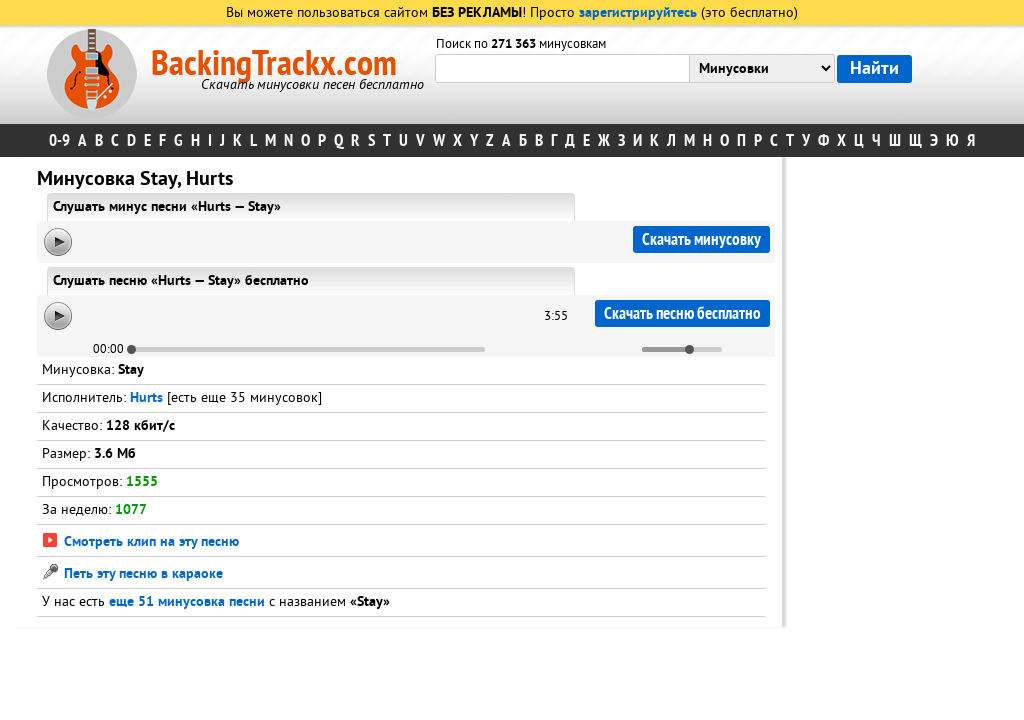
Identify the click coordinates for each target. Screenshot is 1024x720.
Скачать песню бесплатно (682, 313)
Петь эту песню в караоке (132, 574)
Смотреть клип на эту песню (140, 542)
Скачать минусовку (701, 239)
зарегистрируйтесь (638, 13)
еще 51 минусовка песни (187, 602)
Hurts (146, 398)
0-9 (59, 140)
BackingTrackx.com (274, 64)
